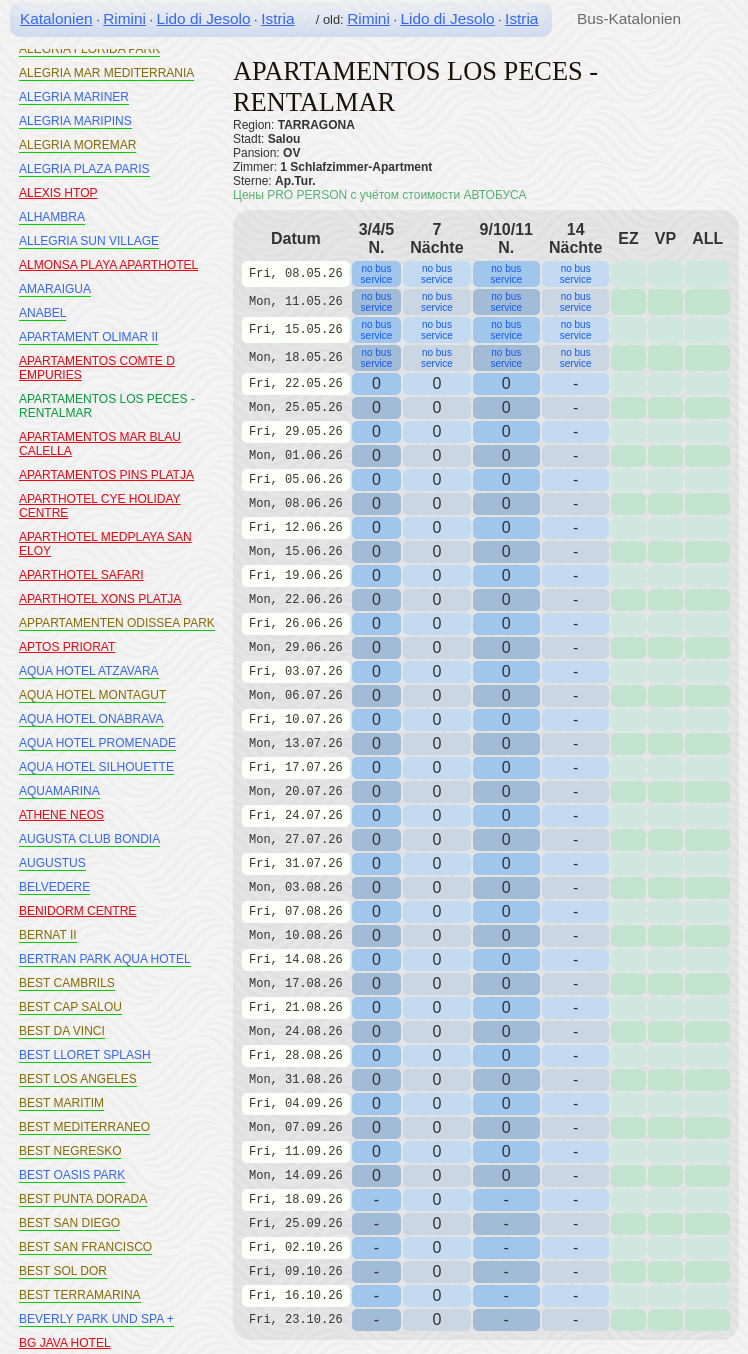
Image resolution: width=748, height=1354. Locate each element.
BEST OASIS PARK (72, 1175)
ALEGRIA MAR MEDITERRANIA (106, 73)
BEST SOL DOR (63, 1271)
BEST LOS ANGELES (78, 1079)
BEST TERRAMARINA (80, 1295)
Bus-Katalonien (629, 18)
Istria (277, 18)
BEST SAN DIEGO (69, 1223)
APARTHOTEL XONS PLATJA (100, 599)
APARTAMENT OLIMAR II (88, 337)
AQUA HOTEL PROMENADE (97, 743)
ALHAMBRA (52, 217)
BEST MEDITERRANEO (84, 1127)
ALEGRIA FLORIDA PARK (89, 49)
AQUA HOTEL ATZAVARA (89, 671)
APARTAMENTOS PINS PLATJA (106, 475)
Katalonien (56, 18)
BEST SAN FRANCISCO (85, 1247)
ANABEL (42, 313)
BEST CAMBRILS (67, 983)
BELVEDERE (54, 887)
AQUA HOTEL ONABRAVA (91, 719)
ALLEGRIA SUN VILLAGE (89, 241)
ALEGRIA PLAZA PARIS (84, 169)
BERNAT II (48, 935)
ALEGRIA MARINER (74, 97)
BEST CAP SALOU (70, 1007)
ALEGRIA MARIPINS (75, 121)
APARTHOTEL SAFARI (81, 575)
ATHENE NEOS (61, 815)
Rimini (124, 18)
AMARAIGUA (55, 289)
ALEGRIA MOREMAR (77, 145)
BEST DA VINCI (62, 1031)
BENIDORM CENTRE (77, 911)
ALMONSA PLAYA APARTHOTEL (108, 265)
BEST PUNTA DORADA (83, 1199)
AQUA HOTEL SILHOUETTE (96, 767)
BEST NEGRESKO (70, 1151)
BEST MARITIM (61, 1103)
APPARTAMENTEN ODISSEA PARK (117, 623)
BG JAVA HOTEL (65, 1343)
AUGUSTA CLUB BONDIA (89, 839)
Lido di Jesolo (204, 18)
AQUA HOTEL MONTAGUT (92, 695)
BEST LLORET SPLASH (85, 1055)
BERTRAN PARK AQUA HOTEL (105, 959)
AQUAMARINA (59, 791)
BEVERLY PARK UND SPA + (96, 1319)
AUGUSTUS (52, 863)
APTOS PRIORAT (67, 647)
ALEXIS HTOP (58, 193)
